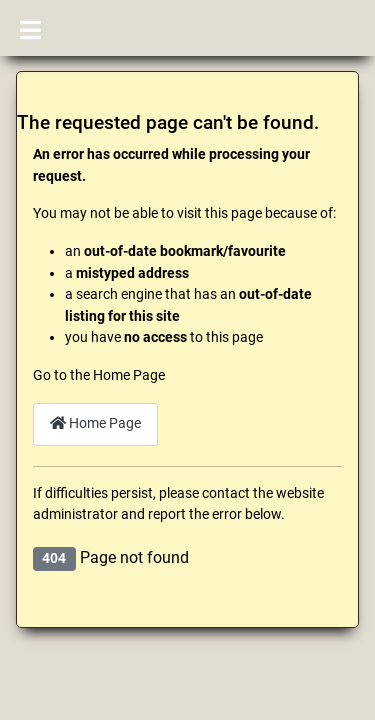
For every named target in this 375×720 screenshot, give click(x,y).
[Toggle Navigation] (30, 28)
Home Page (95, 423)
